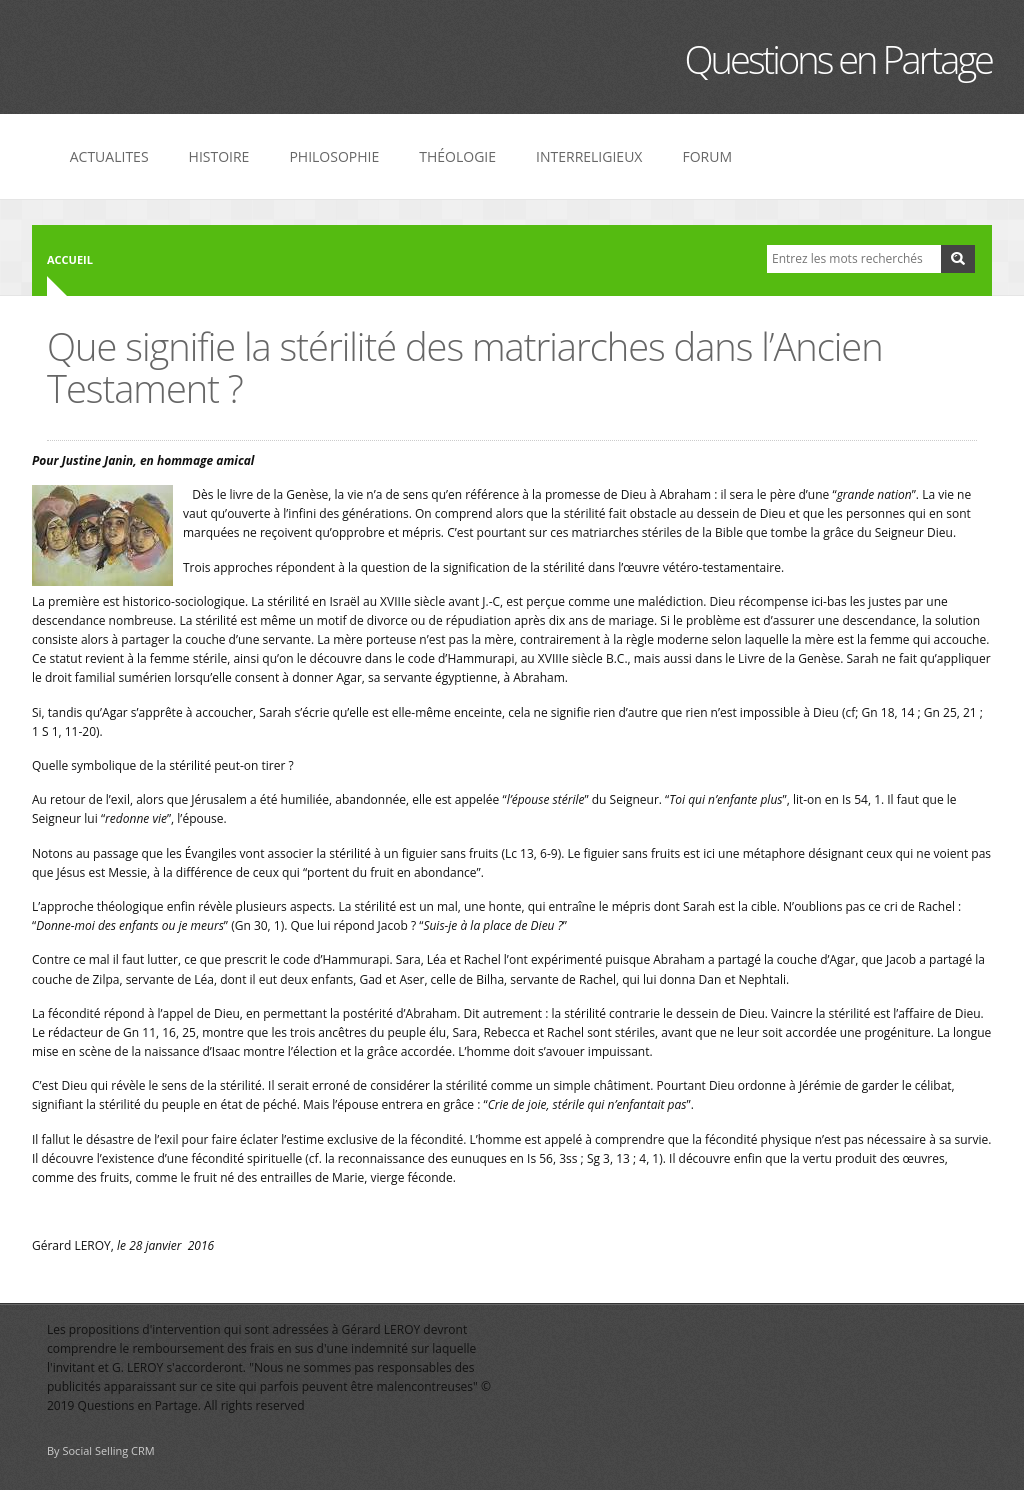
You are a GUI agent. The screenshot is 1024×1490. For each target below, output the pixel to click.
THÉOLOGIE (457, 156)
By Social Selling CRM (101, 1450)
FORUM (707, 156)
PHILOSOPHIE (334, 156)
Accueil (70, 259)
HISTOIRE (219, 156)
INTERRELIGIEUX (589, 156)
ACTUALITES (109, 156)
